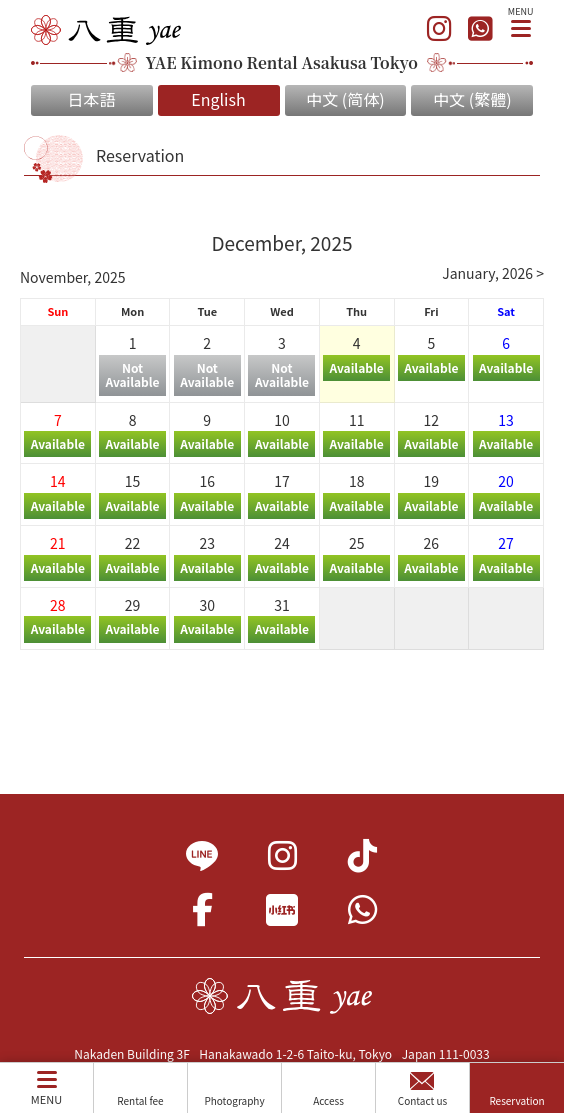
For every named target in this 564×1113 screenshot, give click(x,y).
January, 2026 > (493, 273)
